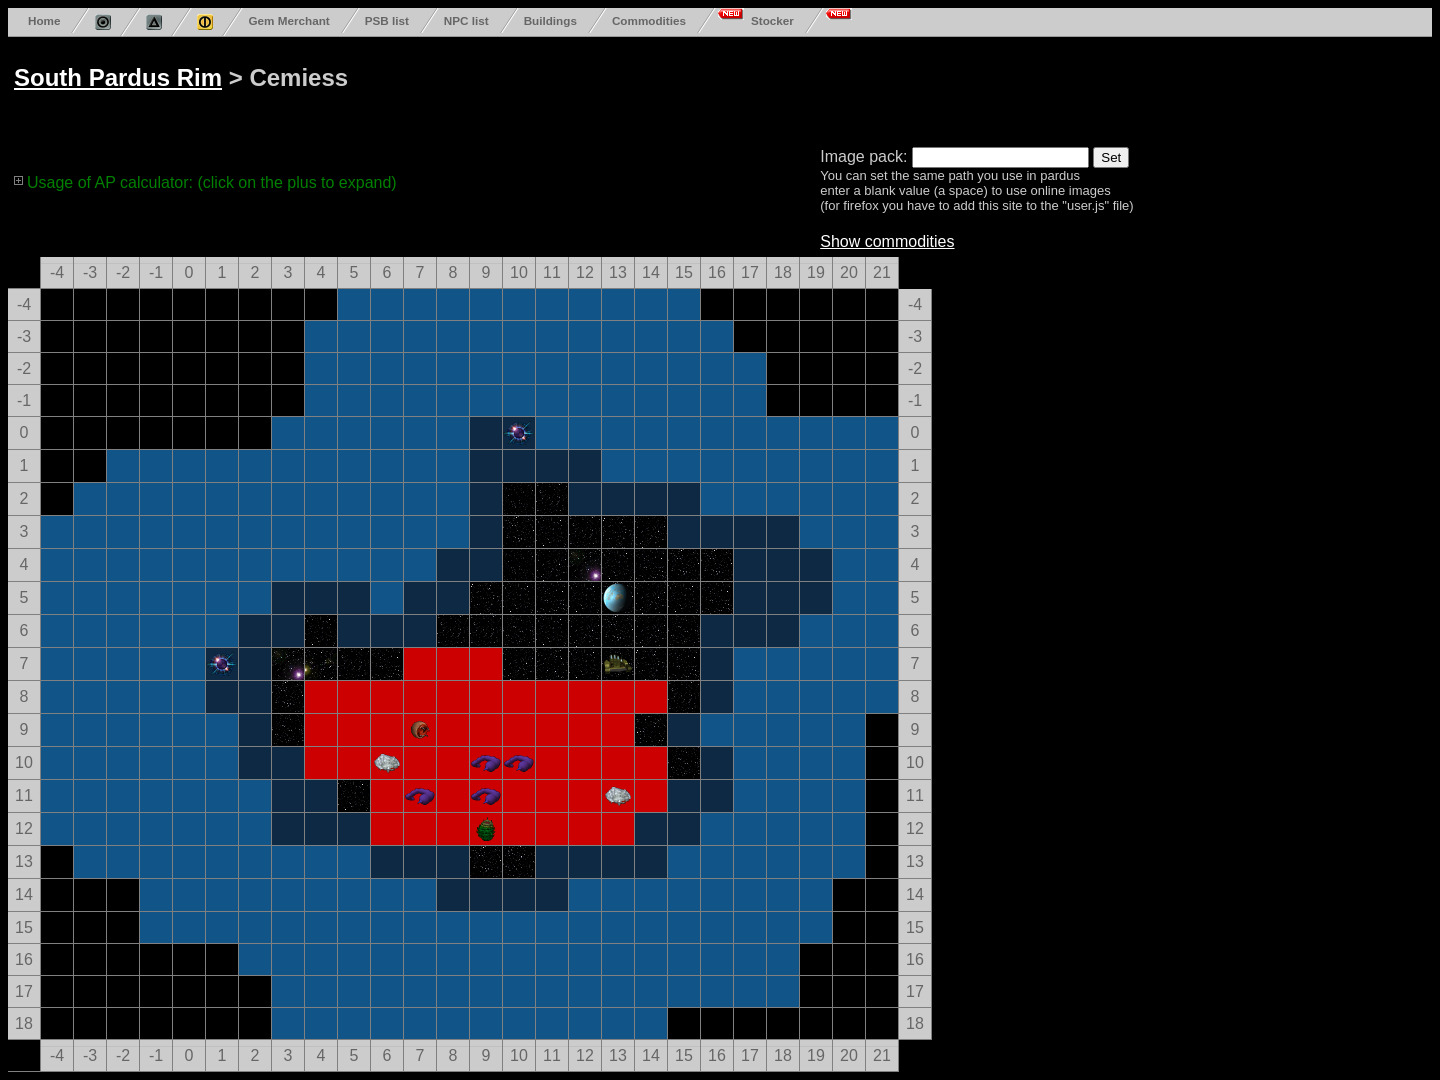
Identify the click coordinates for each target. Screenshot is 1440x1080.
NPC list (466, 20)
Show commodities (887, 241)
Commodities (649, 20)
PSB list (387, 20)
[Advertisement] (772, 88)
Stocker (772, 20)
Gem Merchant (288, 20)
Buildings (550, 20)
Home (44, 20)
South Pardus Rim (118, 77)
